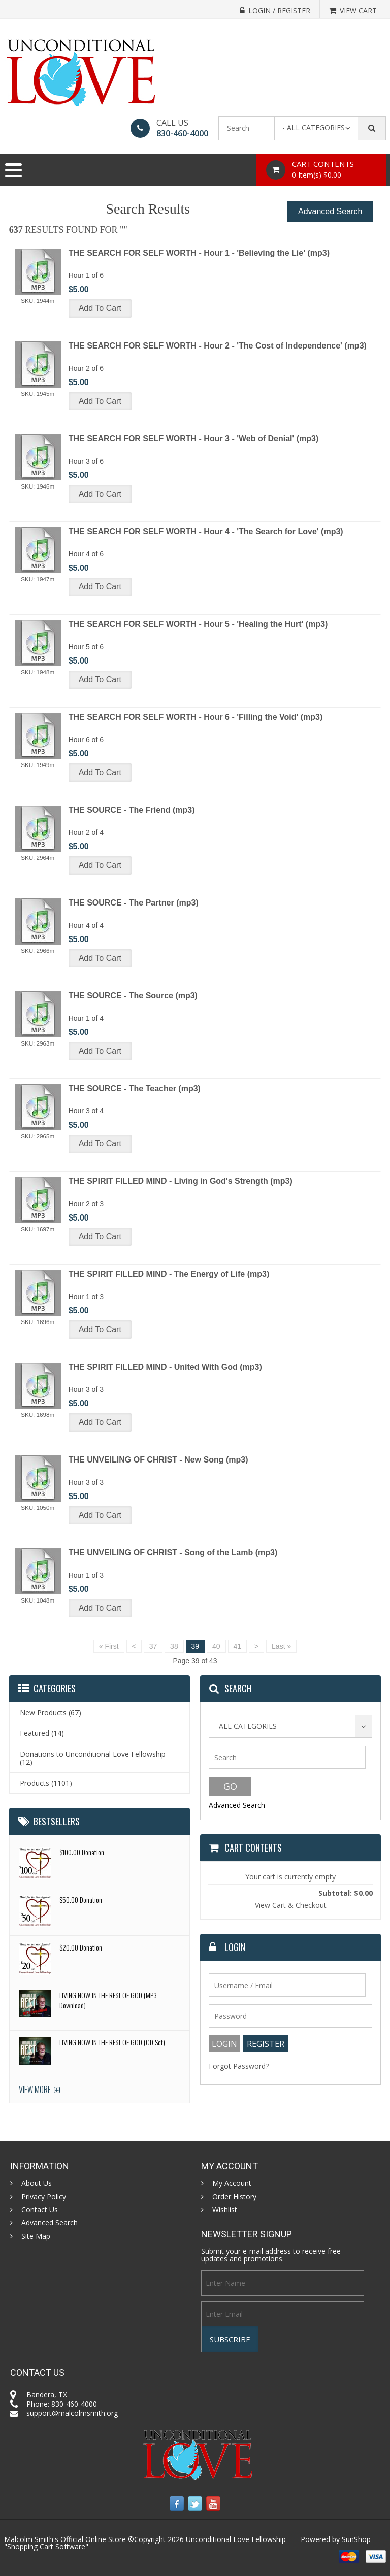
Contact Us (39, 2210)
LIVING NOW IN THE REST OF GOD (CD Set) (112, 2042)
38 (174, 1646)
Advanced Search (330, 211)
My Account (231, 2183)
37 (153, 1646)
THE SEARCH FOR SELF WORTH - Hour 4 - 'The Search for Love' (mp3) (206, 531)
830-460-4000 (182, 133)
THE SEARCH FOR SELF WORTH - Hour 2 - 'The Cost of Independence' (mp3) (218, 345)
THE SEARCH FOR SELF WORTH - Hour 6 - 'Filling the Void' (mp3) (196, 717)
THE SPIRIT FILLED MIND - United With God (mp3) (165, 1367)
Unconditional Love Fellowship (236, 2539)
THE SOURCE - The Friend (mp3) (132, 810)
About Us (36, 2183)
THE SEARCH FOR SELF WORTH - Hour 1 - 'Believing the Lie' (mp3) (199, 253)
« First (109, 1646)
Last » (281, 1646)
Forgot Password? (239, 2066)
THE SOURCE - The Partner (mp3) (134, 902)
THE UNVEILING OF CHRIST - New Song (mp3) (158, 1459)
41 (238, 1646)
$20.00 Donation (80, 1947)
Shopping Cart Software (46, 2546)
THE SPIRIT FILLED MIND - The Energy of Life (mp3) (169, 1274)
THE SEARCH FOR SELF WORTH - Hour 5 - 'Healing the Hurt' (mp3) (198, 624)
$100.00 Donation (81, 1852)
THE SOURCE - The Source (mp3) (133, 995)
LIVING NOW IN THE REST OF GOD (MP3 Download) (108, 2000)
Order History (234, 2196)
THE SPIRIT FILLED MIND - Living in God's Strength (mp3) (180, 1181)
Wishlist (224, 2210)
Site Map (35, 2236)
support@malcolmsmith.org (72, 2413)
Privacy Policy (43, 2196)
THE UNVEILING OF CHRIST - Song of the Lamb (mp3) (173, 1552)
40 (216, 1646)
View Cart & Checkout (291, 1905)
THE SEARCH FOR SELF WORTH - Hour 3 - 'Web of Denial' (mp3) (194, 438)
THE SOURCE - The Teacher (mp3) (135, 1088)
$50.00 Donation (80, 1899)
